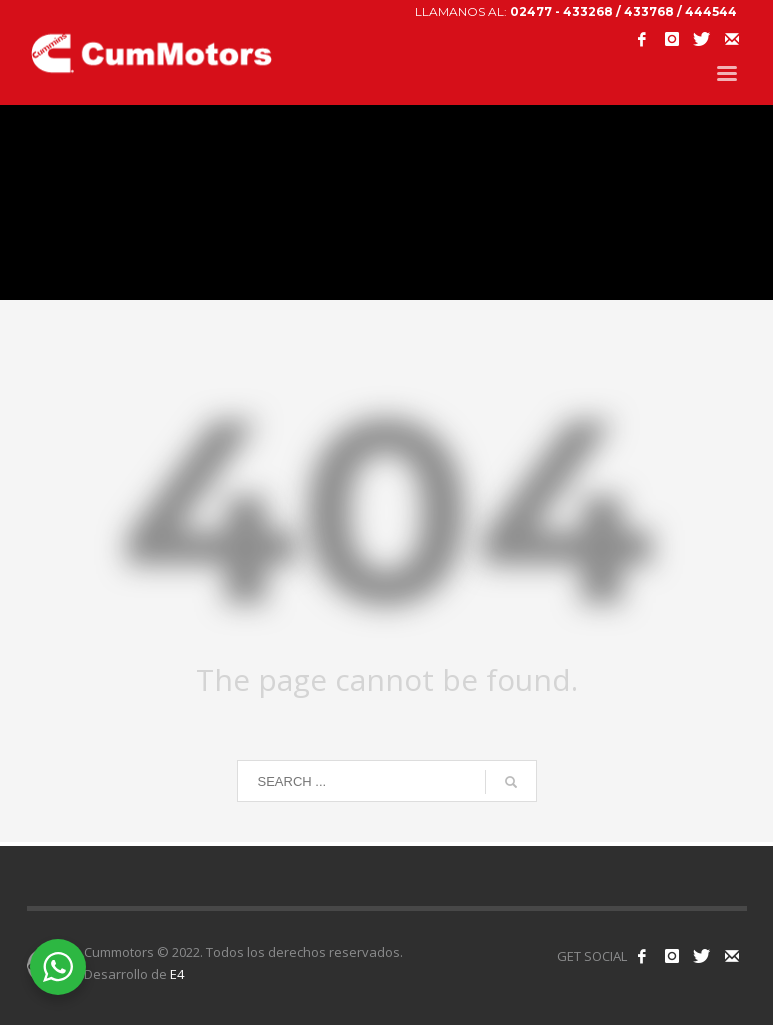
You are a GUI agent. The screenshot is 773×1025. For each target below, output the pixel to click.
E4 (177, 974)
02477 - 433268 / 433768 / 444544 (623, 11)
